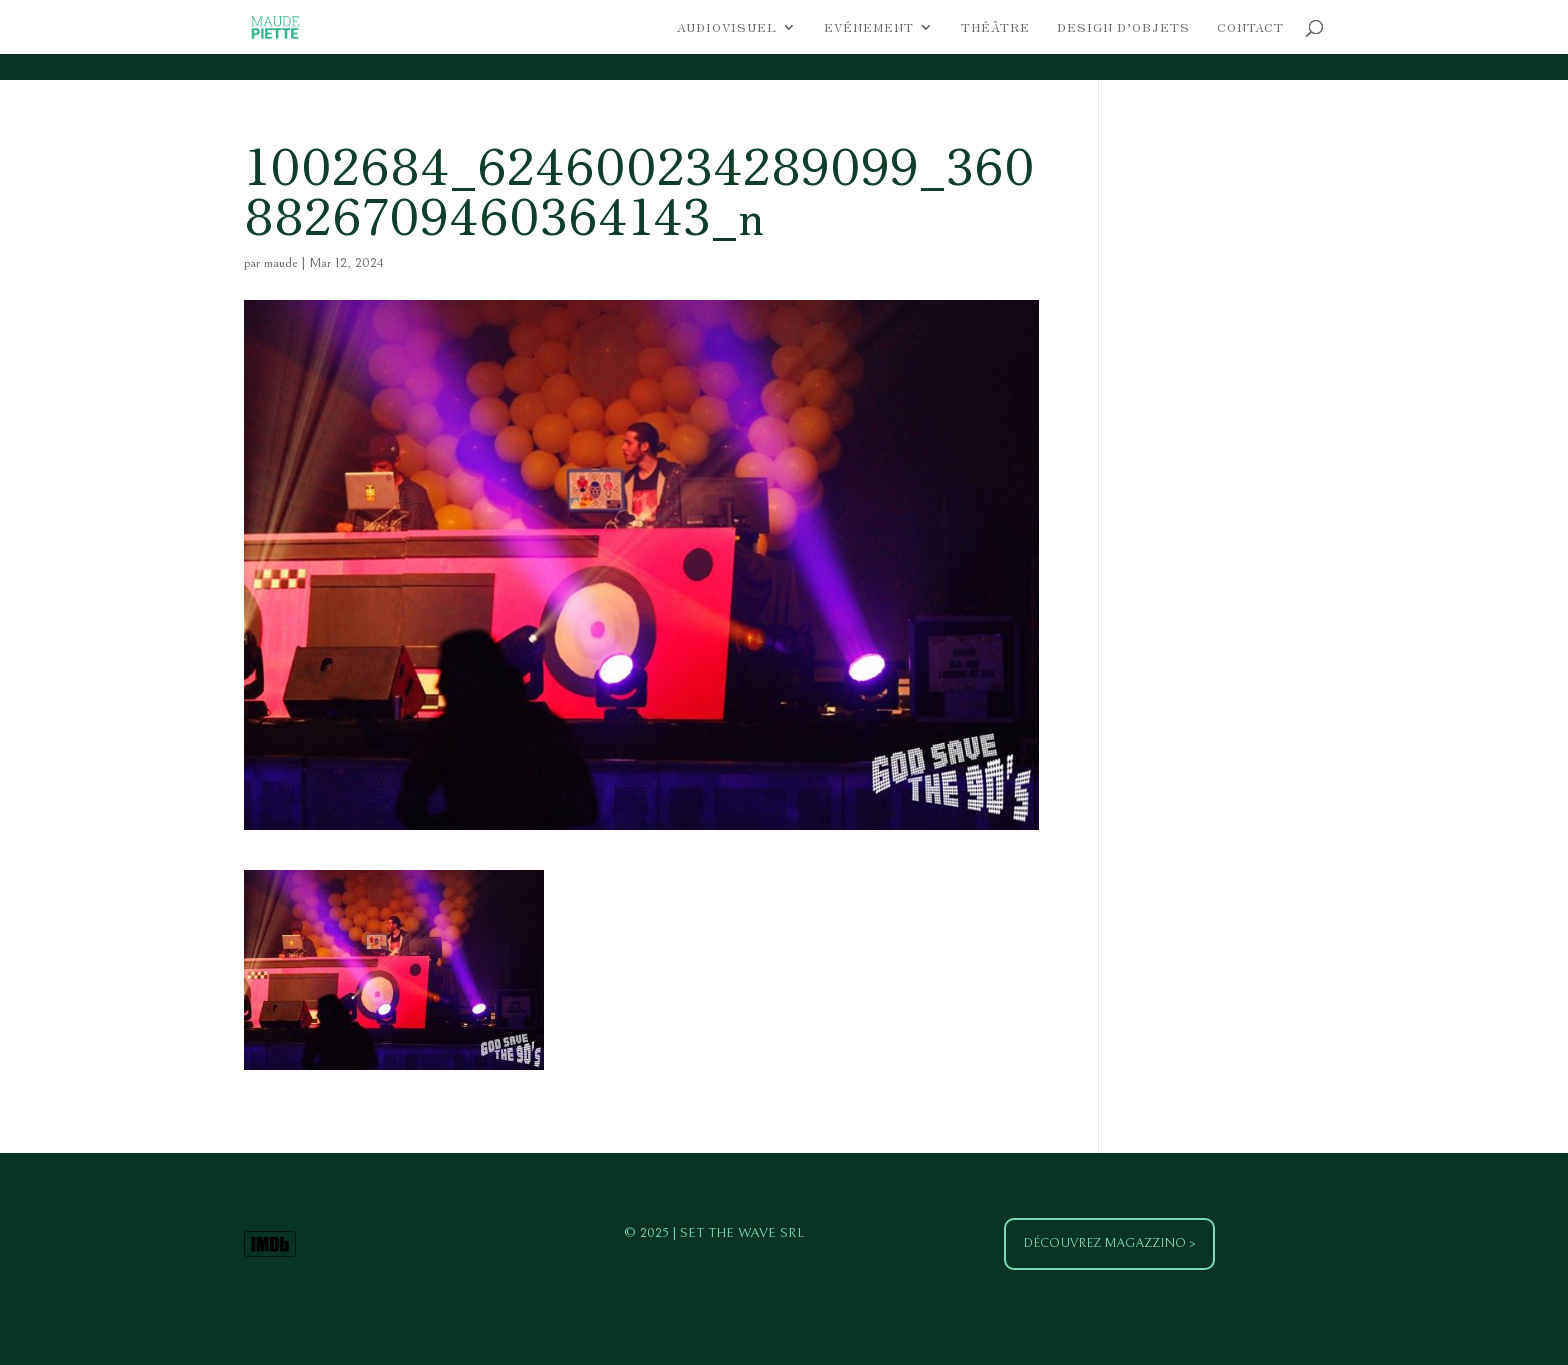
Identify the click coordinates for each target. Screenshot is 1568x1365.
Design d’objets (1123, 27)
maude (281, 263)
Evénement (869, 27)
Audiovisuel (727, 27)
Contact (1250, 27)
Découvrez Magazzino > (1109, 1243)
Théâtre (995, 27)
